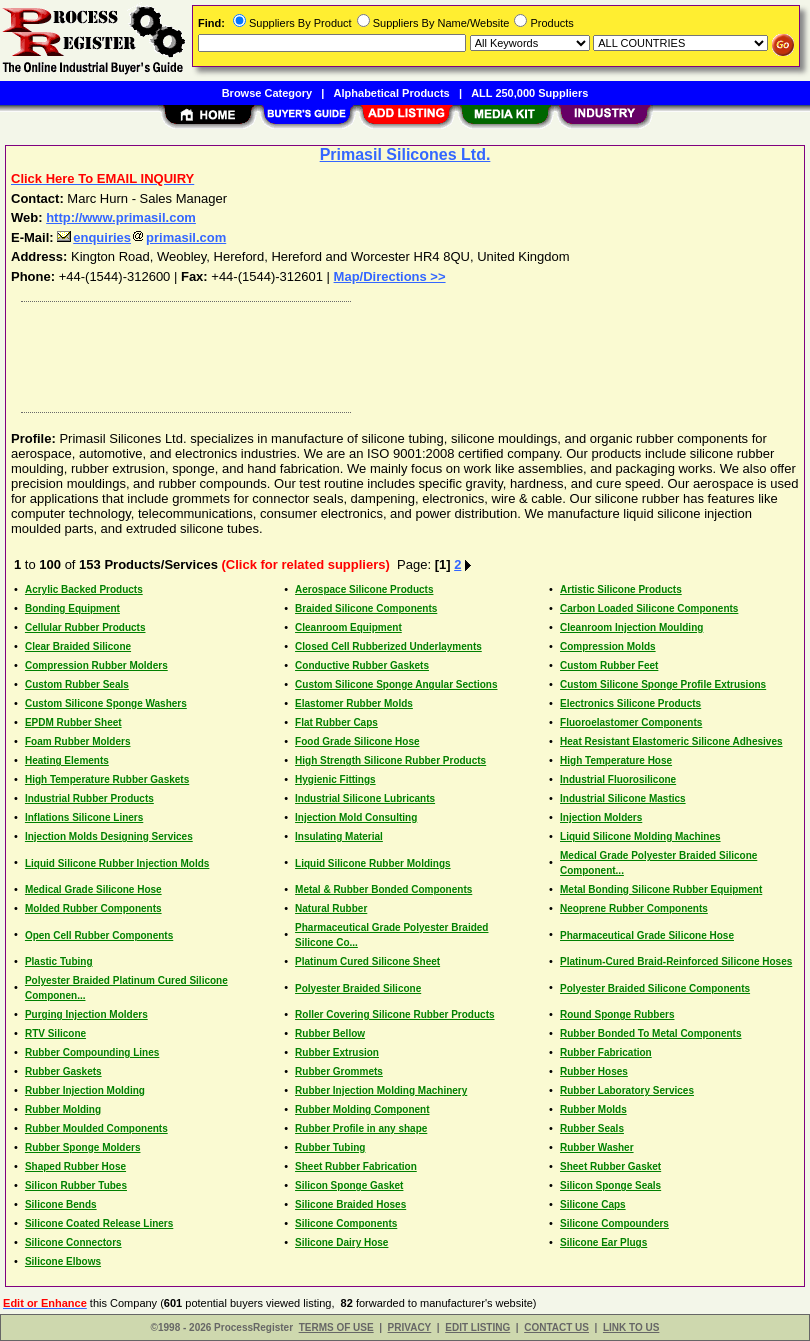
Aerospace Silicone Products (364, 589)
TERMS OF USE (336, 1327)
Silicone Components (346, 1223)
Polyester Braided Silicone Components (655, 988)
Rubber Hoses (594, 1071)
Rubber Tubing (330, 1147)
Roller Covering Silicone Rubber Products (394, 1014)
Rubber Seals (592, 1128)
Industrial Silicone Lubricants (365, 798)
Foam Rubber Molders (78, 741)
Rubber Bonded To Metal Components (650, 1033)
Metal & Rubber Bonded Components (383, 889)
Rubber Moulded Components (96, 1128)
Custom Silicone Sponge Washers (106, 703)
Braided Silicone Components (366, 608)
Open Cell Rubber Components (99, 935)
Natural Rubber (331, 908)
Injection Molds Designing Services (109, 836)
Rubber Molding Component (362, 1109)
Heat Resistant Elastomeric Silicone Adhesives (671, 741)
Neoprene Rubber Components (634, 908)
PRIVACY (410, 1327)
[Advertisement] (401, 352)
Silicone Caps (593, 1204)
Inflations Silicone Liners (84, 817)
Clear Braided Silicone (78, 646)
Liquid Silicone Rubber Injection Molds (117, 863)
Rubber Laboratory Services (627, 1090)
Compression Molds (608, 646)
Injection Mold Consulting (356, 817)
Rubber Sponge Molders (83, 1147)
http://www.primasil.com (121, 217)
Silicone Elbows (63, 1261)
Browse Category (267, 93)
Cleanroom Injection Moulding (631, 627)
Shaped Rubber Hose (75, 1166)
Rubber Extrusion (337, 1052)
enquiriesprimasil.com (141, 237)
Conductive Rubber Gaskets (362, 665)
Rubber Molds (593, 1109)
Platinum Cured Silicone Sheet (367, 961)
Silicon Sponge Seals (610, 1185)
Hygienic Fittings (335, 779)
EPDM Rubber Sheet (73, 722)
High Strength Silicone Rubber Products (390, 760)
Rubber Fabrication (606, 1052)
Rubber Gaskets (63, 1071)
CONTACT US (556, 1327)
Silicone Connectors (73, 1242)
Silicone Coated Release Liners (99, 1223)
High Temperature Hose (616, 760)
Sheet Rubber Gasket (610, 1166)
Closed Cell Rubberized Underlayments (388, 646)
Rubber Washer (597, 1147)
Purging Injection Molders (86, 1014)
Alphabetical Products (392, 93)
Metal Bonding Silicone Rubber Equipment (661, 889)
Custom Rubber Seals (77, 684)
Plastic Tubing (59, 961)
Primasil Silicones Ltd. (405, 154)
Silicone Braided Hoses (350, 1204)
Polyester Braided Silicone (358, 988)
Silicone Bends (61, 1204)
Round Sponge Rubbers (617, 1014)
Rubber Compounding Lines (92, 1052)
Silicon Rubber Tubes (76, 1185)
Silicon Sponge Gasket (349, 1185)
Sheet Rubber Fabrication (356, 1166)
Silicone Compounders (614, 1223)
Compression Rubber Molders (96, 665)
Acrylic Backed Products (84, 589)
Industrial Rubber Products (89, 798)
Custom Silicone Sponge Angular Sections (396, 684)
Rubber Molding (63, 1109)
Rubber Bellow (330, 1033)
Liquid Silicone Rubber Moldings (373, 863)
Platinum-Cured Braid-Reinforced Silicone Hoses (676, 961)
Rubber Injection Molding (85, 1090)
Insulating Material (339, 836)
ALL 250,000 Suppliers (529, 93)
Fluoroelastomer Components (631, 722)
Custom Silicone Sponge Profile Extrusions (663, 684)
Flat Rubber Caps (336, 722)
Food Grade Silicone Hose (357, 741)
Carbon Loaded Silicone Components (649, 608)
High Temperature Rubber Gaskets (107, 779)
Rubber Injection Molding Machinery (381, 1090)
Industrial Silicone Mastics (623, 798)
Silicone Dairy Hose (341, 1242)
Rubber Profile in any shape (361, 1128)
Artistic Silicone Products (621, 589)
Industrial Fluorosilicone (618, 779)
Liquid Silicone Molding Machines (640, 836)
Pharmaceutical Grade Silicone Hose (647, 935)
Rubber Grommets (339, 1071)
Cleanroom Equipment (348, 627)
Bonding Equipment (72, 608)
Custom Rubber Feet (609, 665)
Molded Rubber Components (93, 908)
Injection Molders (601, 817)
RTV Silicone (55, 1033)
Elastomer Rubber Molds (354, 703)
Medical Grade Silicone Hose (93, 889)
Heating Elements (67, 760)
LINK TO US (631, 1327)
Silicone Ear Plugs (603, 1242)
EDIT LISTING (477, 1327)
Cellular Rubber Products (85, 627)
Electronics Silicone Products (630, 703)
